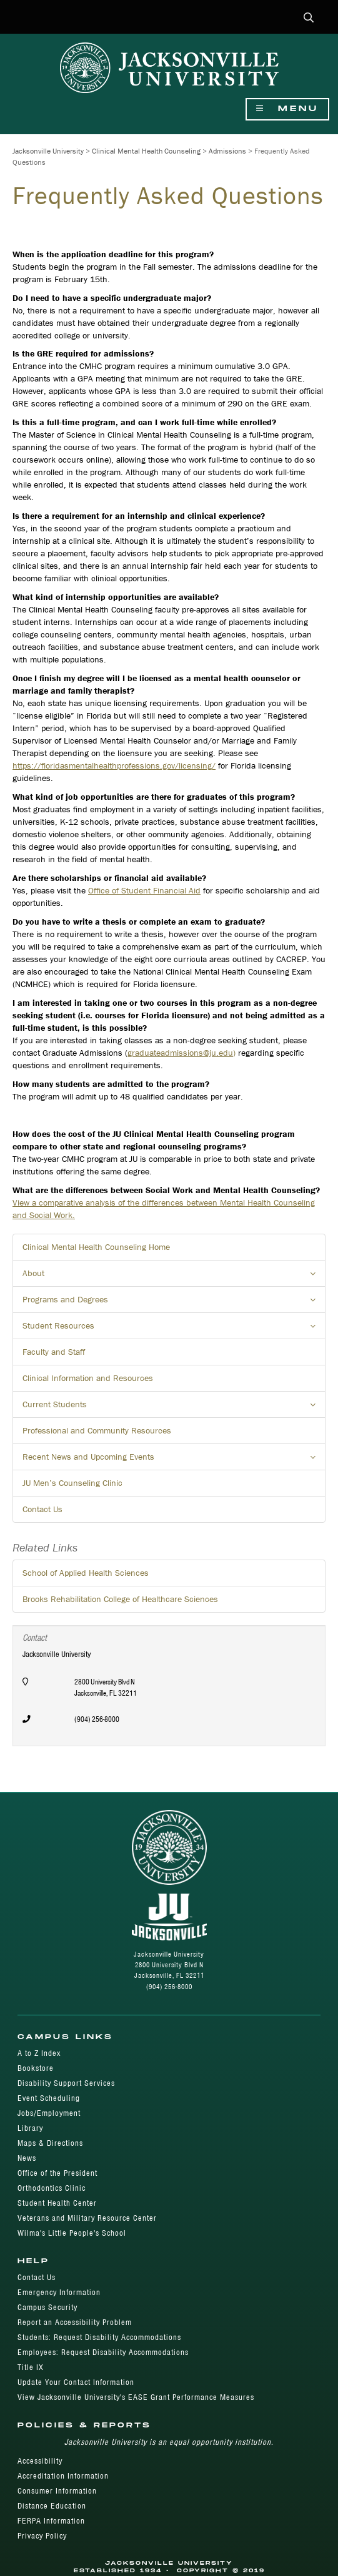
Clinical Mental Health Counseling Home (96, 1246)
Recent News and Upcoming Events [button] (174, 1460)
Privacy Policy (42, 2535)
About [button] (174, 1277)
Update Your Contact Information (75, 2382)
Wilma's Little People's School (71, 2233)
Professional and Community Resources (96, 1430)
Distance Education (51, 2505)
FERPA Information (51, 2520)
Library (30, 2128)
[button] (309, 18)
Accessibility (39, 2461)
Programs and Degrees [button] (174, 1303)
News (26, 2158)
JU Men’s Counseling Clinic (72, 1482)
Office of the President (57, 2173)
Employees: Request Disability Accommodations (103, 2352)
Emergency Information (59, 2292)
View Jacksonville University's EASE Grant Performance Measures (135, 2397)
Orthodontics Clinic (51, 2188)
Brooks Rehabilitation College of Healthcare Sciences (120, 1599)
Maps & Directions (50, 2143)
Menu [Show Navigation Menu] (287, 109)
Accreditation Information (63, 2475)
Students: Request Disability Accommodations (99, 2337)
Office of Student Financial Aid (144, 890)
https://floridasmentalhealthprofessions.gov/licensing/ (114, 765)
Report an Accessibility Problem (74, 2322)
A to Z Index (39, 2053)
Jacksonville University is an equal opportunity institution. (169, 2442)
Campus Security (47, 2307)
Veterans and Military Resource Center (87, 2218)
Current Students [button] (174, 1408)
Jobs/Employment (49, 2113)
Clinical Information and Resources (87, 1378)
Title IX (30, 2367)
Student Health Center (57, 2203)
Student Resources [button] (174, 1329)
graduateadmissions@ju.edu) (181, 1052)
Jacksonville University (48, 150)
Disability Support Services (66, 2083)
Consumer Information (57, 2490)
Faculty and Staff (53, 1351)
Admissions (227, 150)
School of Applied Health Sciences (85, 1572)
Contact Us (42, 1509)
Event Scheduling (48, 2098)
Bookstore (35, 2068)
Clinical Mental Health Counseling (146, 150)
